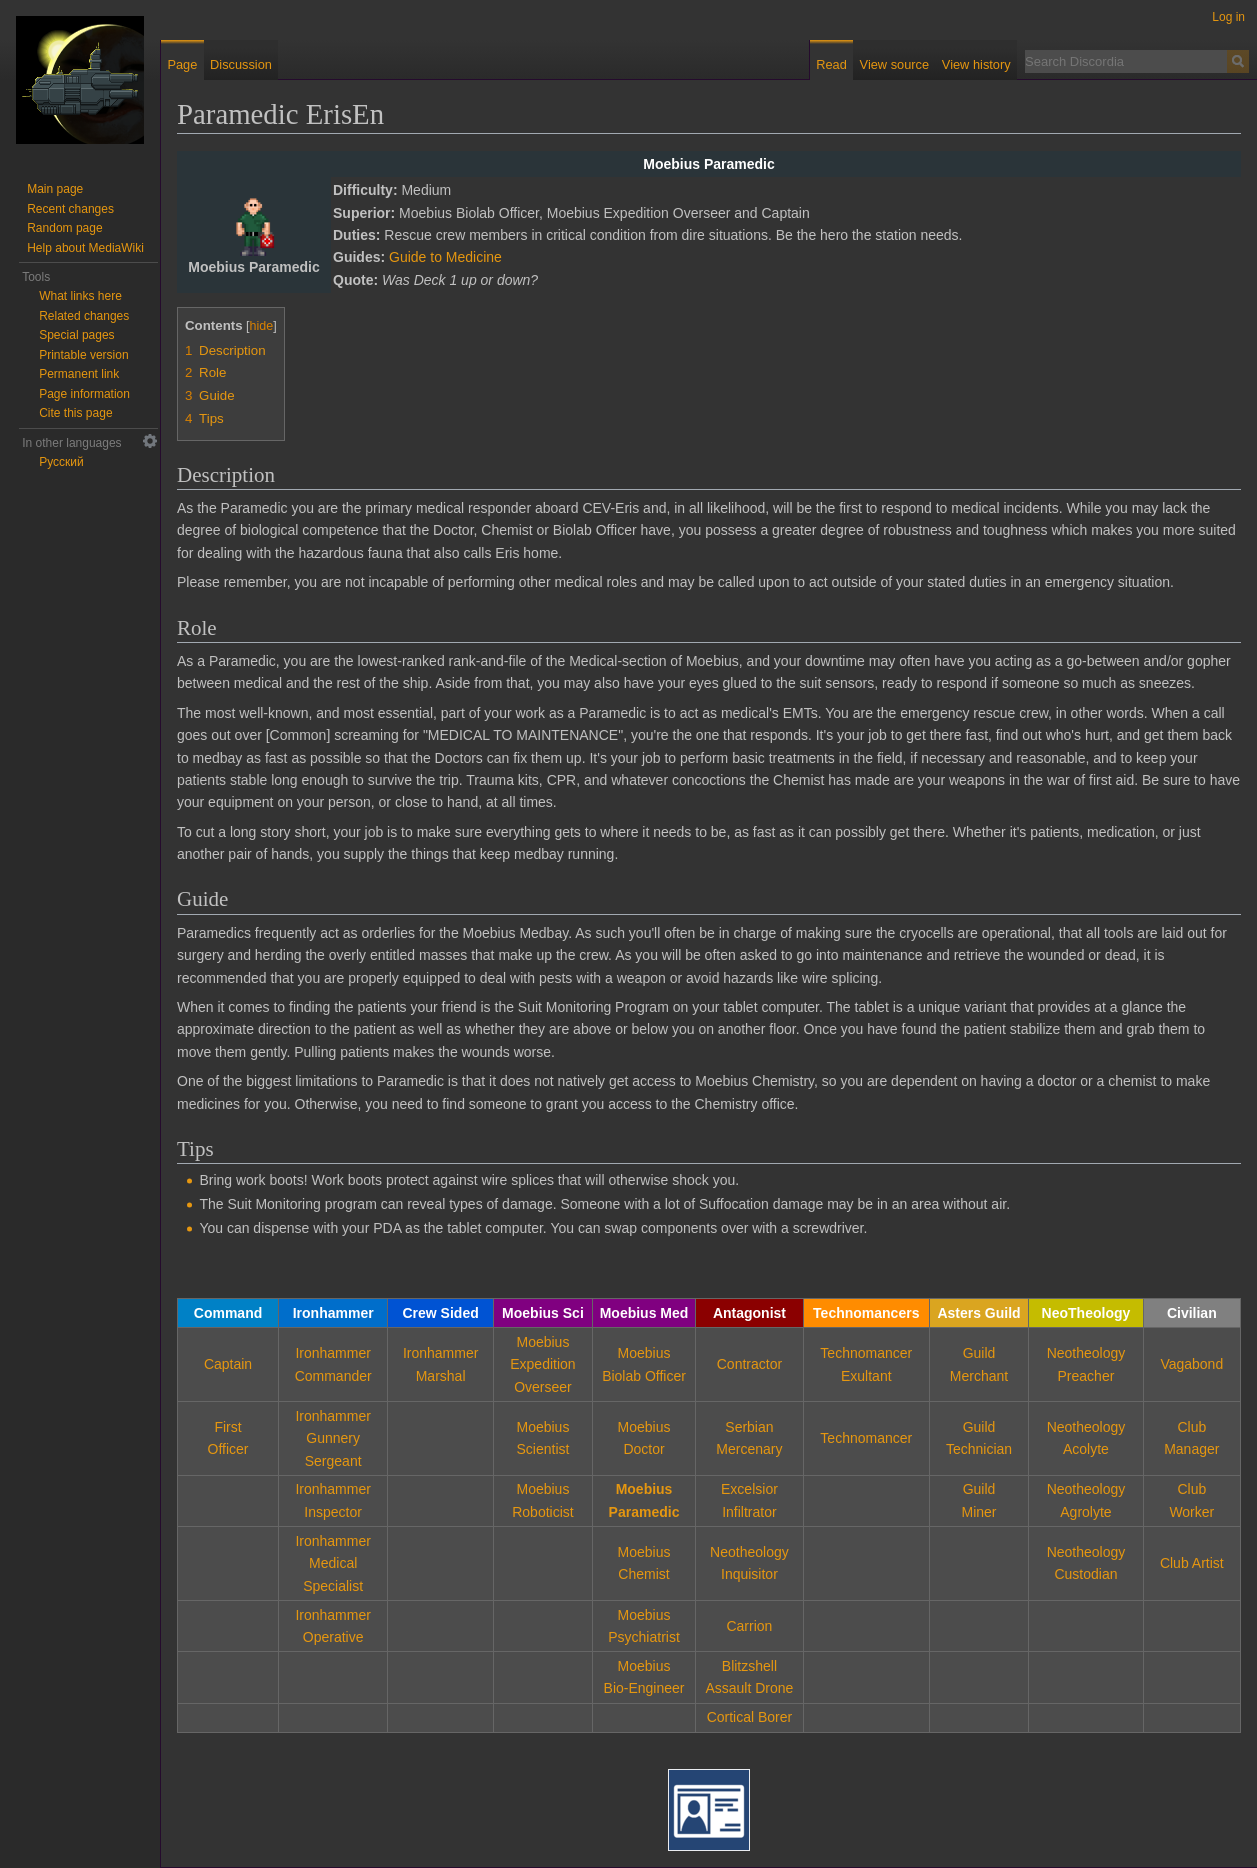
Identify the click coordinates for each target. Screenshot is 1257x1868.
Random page (64, 228)
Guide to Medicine (445, 257)
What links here (80, 296)
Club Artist (1192, 1563)
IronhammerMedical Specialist (332, 1563)
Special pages (76, 335)
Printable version (83, 355)
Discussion (241, 64)
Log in (1228, 17)
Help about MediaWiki (85, 248)
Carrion (749, 1626)
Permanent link (79, 374)
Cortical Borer (750, 1717)
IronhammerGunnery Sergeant (332, 1438)
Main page (55, 189)
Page (182, 64)
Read (831, 64)
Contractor (749, 1364)
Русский (61, 462)
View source (894, 64)
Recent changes (70, 209)
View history (976, 64)
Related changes (84, 316)
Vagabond (1191, 1364)
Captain (228, 1364)
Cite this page (75, 413)
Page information (84, 394)
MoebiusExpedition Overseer (542, 1364)
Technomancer (866, 1438)
